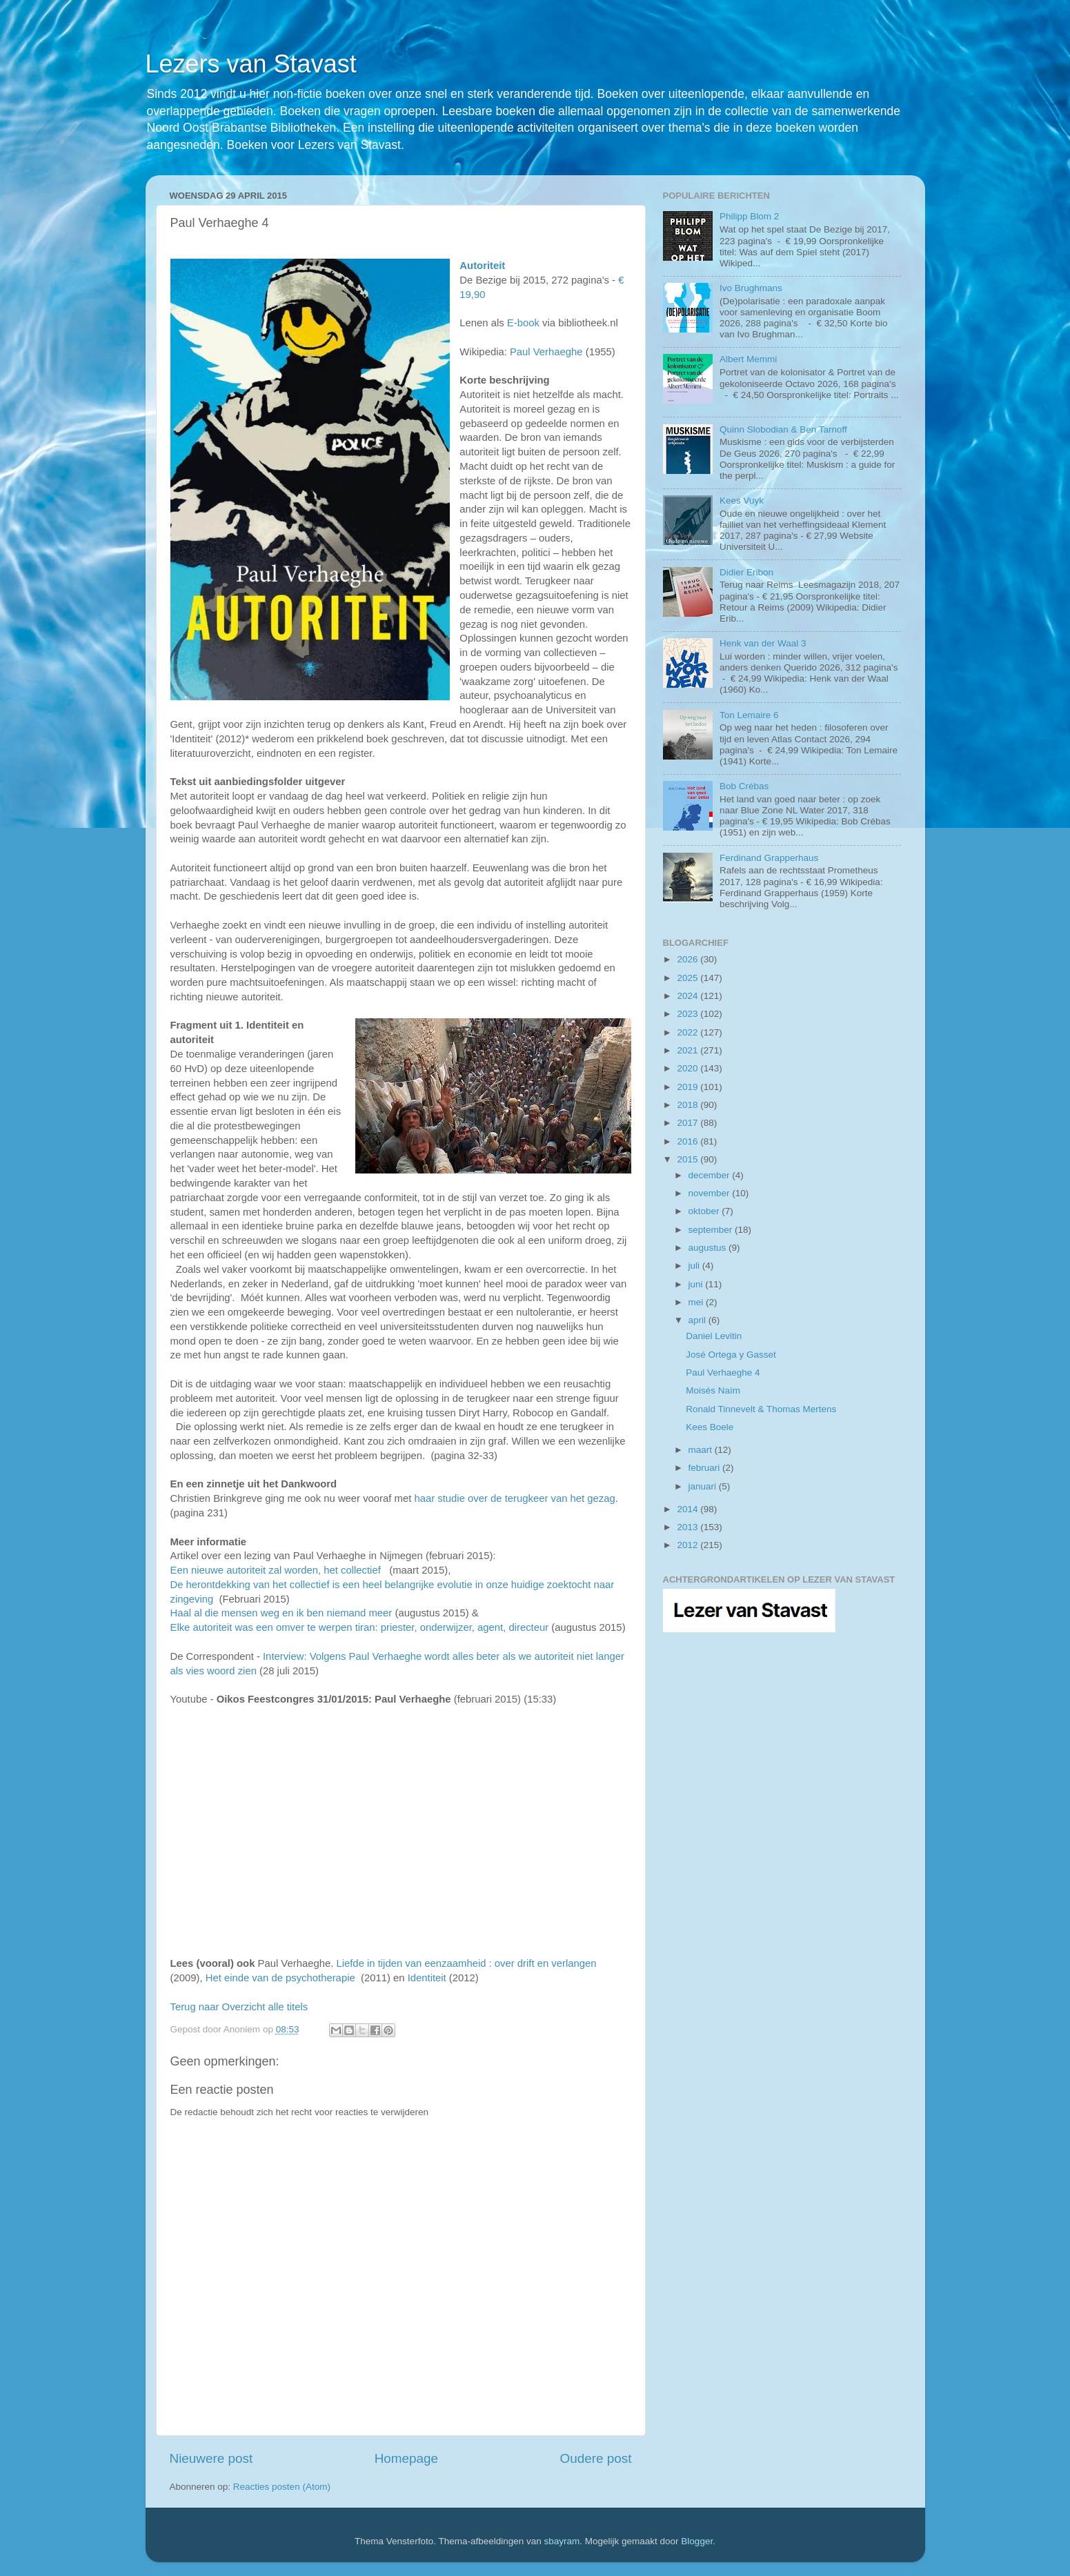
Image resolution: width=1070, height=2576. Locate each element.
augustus (708, 1247)
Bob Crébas (744, 786)
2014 (688, 1509)
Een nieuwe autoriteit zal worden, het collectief (275, 1570)
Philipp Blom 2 (749, 216)
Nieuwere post (211, 2458)
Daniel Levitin (714, 1336)
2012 (688, 1545)
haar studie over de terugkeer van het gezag (514, 1498)
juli (695, 1265)
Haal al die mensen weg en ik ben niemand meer (282, 1612)
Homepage (406, 2458)
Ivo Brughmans (751, 288)
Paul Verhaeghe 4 (723, 1372)
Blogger (697, 2541)
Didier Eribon (746, 572)
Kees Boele (709, 1427)
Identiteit (427, 1977)
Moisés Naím (713, 1390)
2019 (688, 1087)
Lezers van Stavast (251, 64)
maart (701, 1450)
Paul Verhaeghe (546, 351)
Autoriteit (482, 265)
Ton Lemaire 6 (749, 715)
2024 (688, 996)
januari (703, 1486)
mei (697, 1302)
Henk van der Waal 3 (763, 643)
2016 (688, 1141)
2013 (688, 1527)
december (710, 1175)
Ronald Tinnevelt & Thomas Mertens (761, 1409)
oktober (705, 1211)
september (711, 1230)
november (710, 1193)
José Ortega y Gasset (731, 1354)
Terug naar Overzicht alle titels (239, 2006)
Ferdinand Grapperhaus (769, 858)
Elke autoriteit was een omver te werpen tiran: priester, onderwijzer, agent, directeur (359, 1627)
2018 (688, 1105)
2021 (688, 1050)
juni (697, 1284)
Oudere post (596, 2458)
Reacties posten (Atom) (281, 2486)
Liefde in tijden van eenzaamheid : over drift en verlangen (466, 1963)
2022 (688, 1032)
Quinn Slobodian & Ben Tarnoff (783, 429)
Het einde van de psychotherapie (280, 1977)
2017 (688, 1123)
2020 (688, 1068)
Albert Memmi (748, 359)
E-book (523, 322)
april (698, 1320)
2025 (688, 978)
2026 (688, 959)
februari (705, 1468)
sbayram (562, 2541)
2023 (688, 1014)
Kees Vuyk (742, 500)
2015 (688, 1159)
